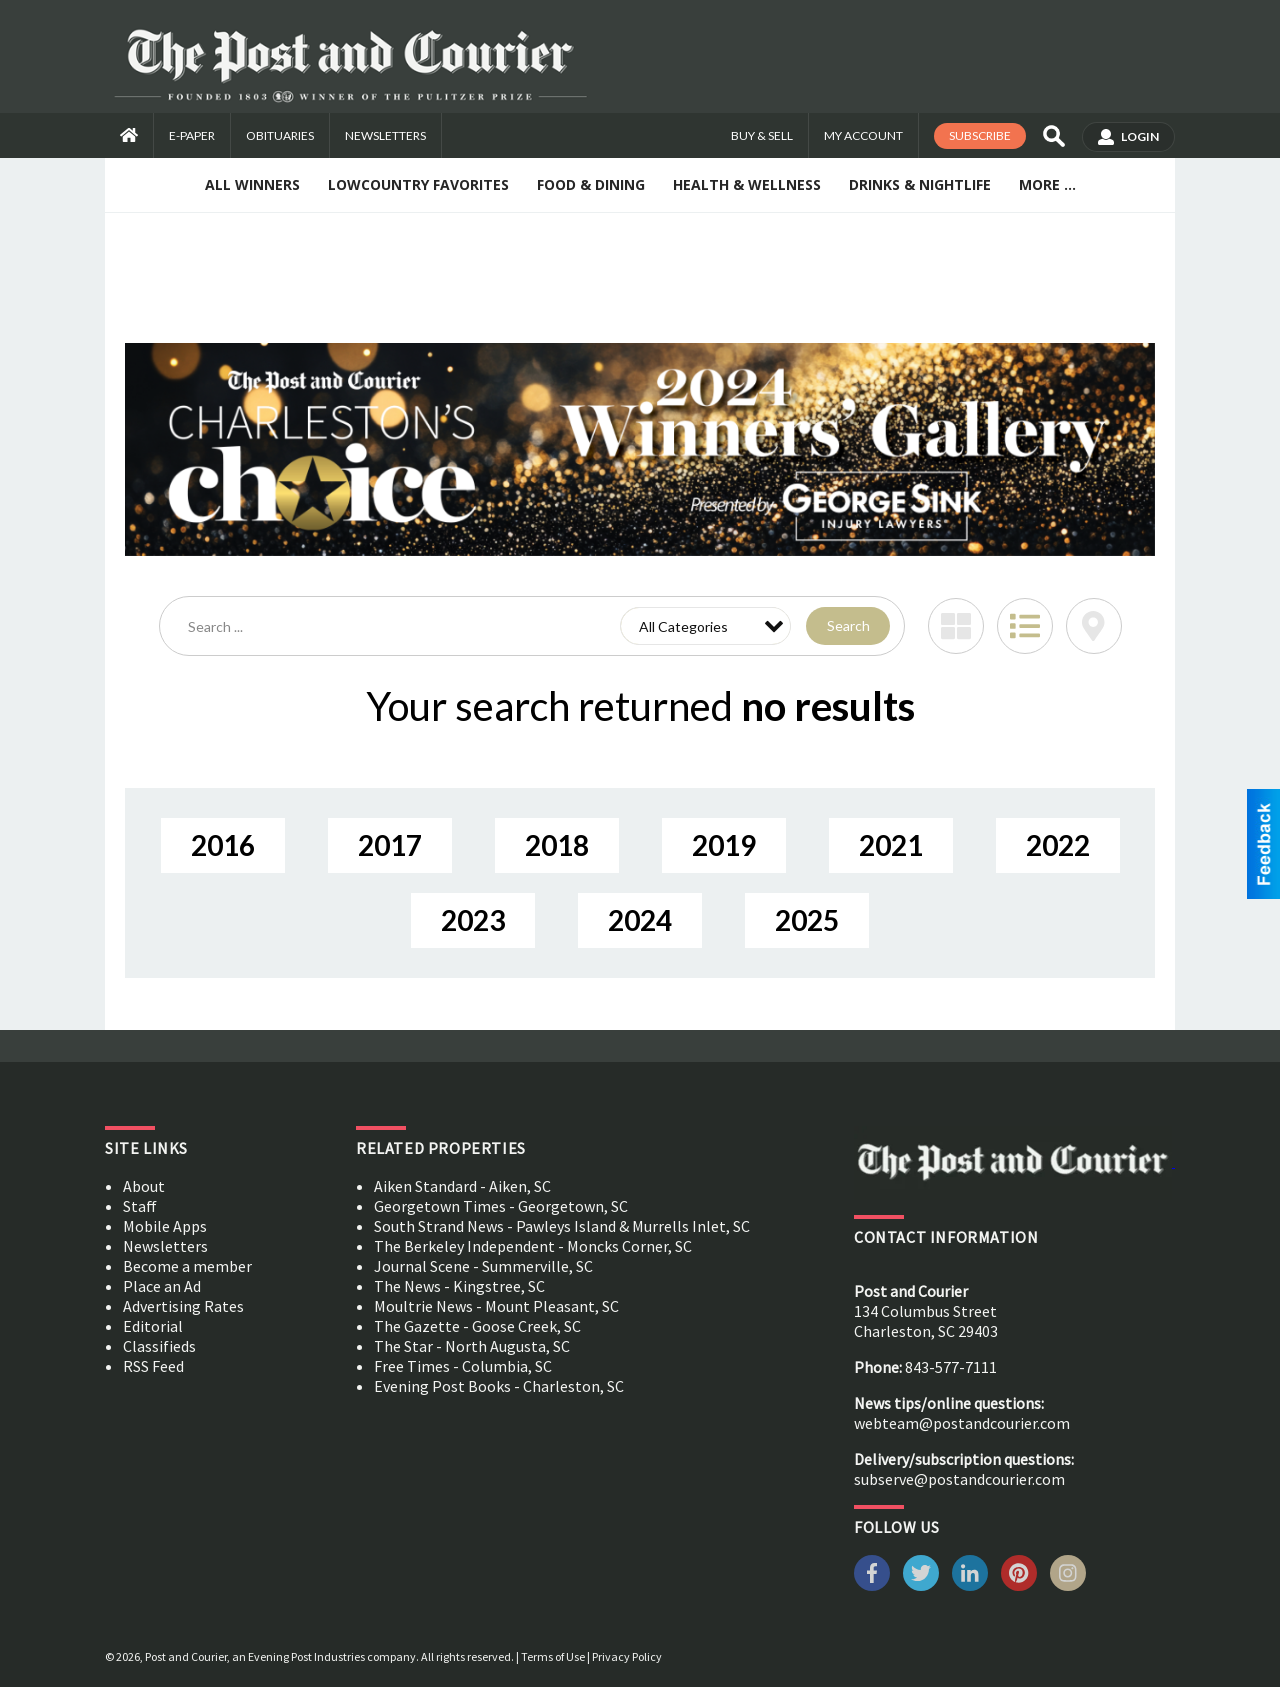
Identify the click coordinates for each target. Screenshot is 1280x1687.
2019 (724, 845)
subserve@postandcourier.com (959, 1479)
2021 (891, 845)
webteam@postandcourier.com (962, 1423)
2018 (557, 845)
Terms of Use (553, 1656)
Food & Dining (591, 184)
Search (848, 625)
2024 (640, 920)
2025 (807, 920)
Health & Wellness (747, 184)
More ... (1047, 184)
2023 (473, 920)
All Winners (252, 184)
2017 (390, 845)
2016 (223, 845)
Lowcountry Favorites (418, 184)
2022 (1058, 845)
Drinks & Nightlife (920, 184)
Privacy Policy (627, 1656)
